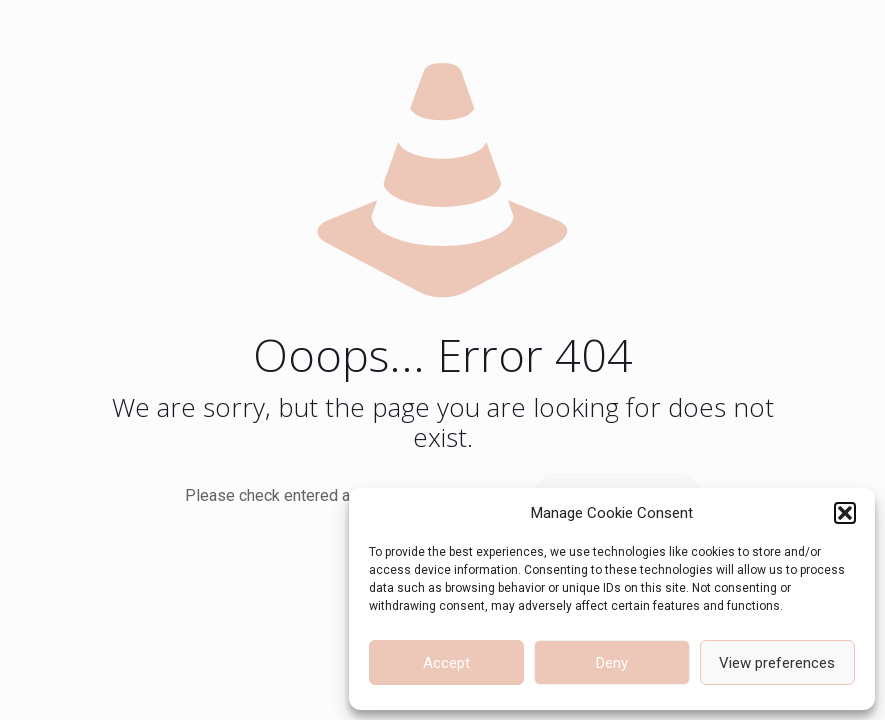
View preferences (777, 663)
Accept (446, 663)
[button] (845, 513)
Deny (612, 663)
